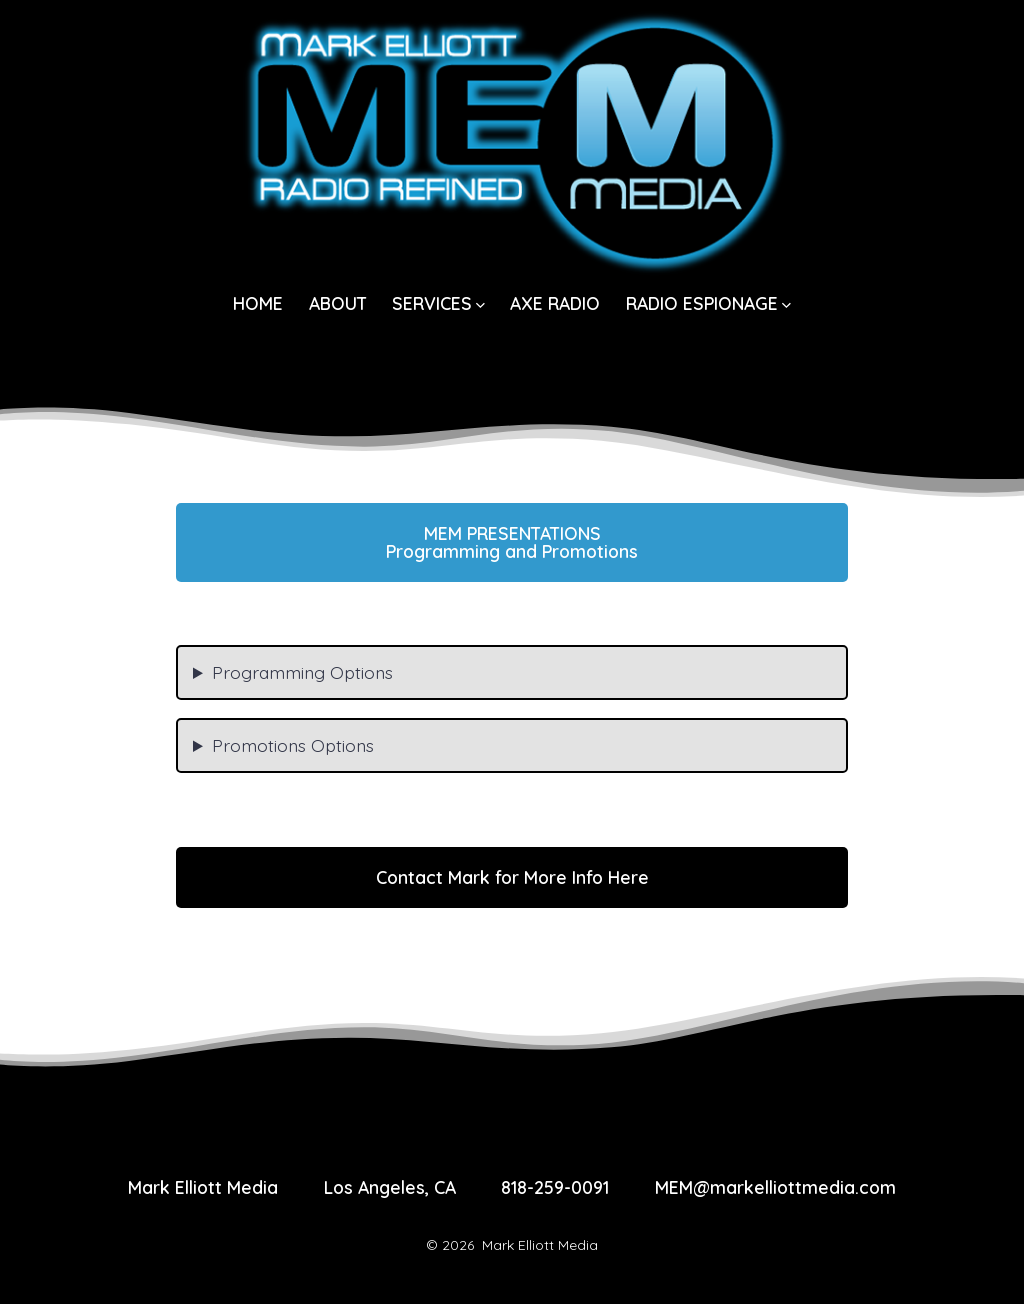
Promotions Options (293, 745)
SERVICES (438, 303)
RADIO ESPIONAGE (708, 303)
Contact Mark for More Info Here (512, 877)
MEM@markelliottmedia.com (775, 1187)
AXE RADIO (555, 303)
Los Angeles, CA (390, 1187)
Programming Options (302, 672)
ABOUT (338, 303)
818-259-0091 (555, 1187)
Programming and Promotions (512, 542)
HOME (258, 303)
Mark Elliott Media (203, 1187)
